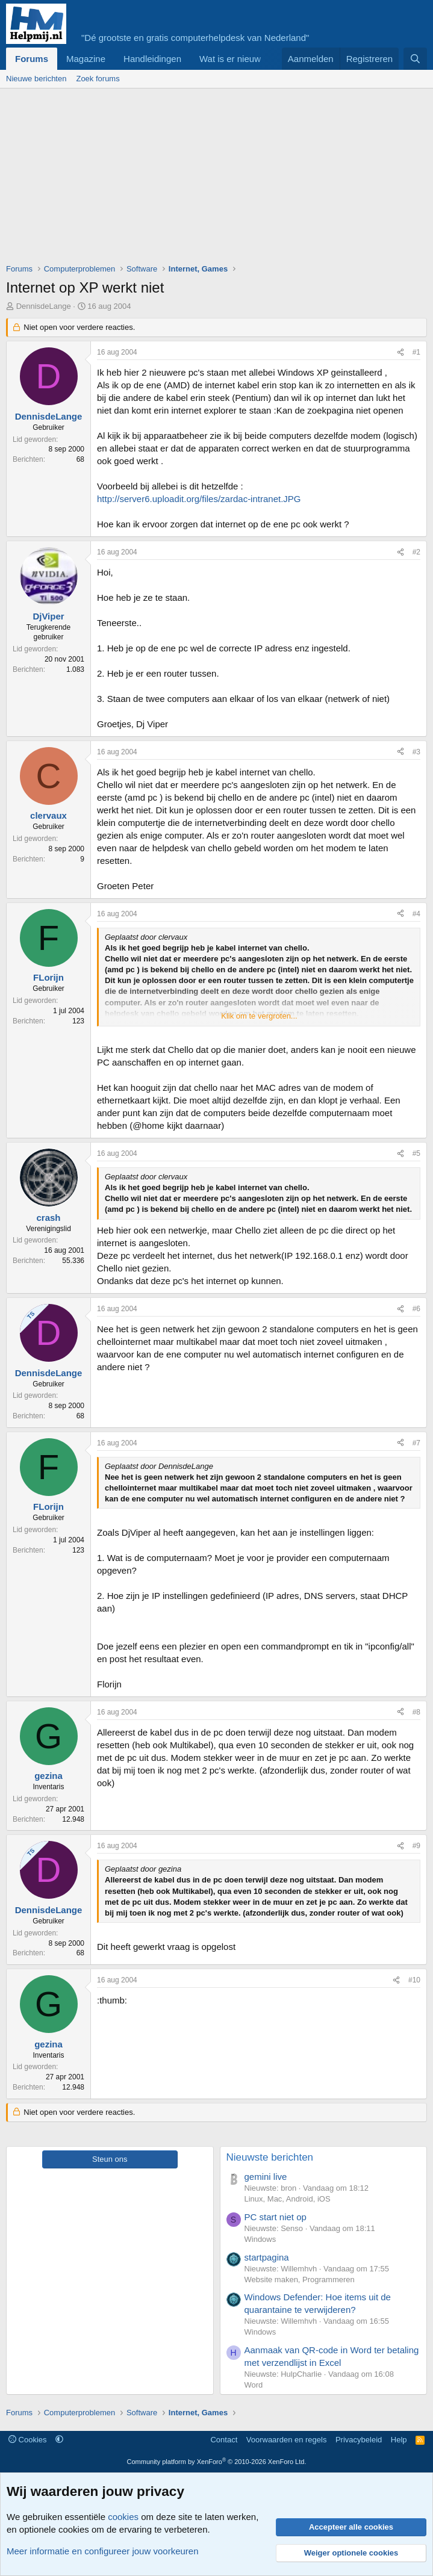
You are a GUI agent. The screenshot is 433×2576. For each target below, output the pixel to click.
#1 (416, 352)
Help (399, 2439)
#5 (416, 1153)
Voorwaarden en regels (286, 2439)
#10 (414, 1980)
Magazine (85, 59)
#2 (416, 552)
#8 (416, 1712)
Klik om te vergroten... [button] (259, 1015)
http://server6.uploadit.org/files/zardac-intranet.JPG (199, 499)
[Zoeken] (415, 59)
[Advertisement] (219, 179)
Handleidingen (152, 59)
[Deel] (400, 352)
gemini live (266, 2176)
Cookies (27, 2439)
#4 (416, 914)
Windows (260, 2239)
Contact (223, 2439)
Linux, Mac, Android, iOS (288, 2198)
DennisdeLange (43, 306)
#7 (416, 1443)
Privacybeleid (358, 2439)
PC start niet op (276, 2217)
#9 (416, 1846)
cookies (123, 2517)
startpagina (267, 2257)
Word (254, 2384)
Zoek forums (97, 78)
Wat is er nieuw (230, 59)
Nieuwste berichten (270, 2157)
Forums (31, 59)
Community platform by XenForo (217, 2461)
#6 (416, 1309)
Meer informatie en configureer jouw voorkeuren (103, 2551)
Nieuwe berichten (36, 78)
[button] (59, 2439)
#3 (416, 752)
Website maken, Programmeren (300, 2279)
